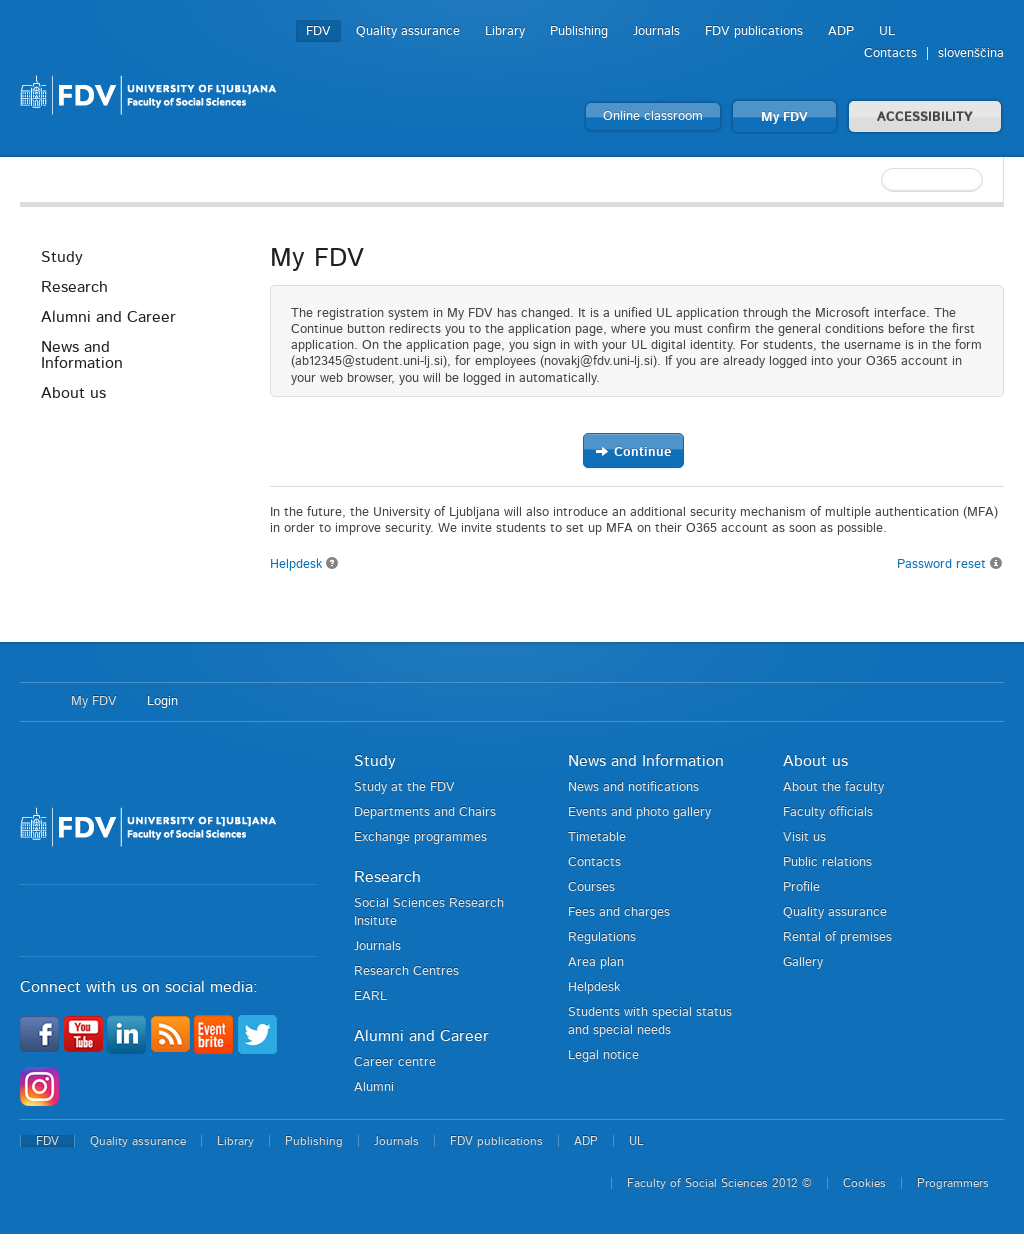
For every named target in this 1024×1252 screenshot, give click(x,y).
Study (62, 257)
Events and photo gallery (639, 812)
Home (35, 702)
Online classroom (653, 116)
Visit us (804, 837)
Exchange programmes (420, 837)
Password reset (950, 563)
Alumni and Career (108, 317)
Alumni (374, 1087)
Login (162, 701)
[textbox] (874, 180)
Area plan (596, 962)
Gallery (803, 962)
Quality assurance (408, 31)
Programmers (953, 1183)
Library (505, 31)
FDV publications (754, 31)
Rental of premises (837, 937)
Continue (633, 451)
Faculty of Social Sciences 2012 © (719, 1183)
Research (74, 287)
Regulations (602, 937)
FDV (318, 31)
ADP (841, 31)
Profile (801, 887)
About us (73, 393)
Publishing (579, 31)
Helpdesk (304, 564)
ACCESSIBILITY (925, 117)
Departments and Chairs (425, 812)
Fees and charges (619, 912)
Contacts (890, 53)
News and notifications (633, 787)
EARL (370, 996)
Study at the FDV (404, 787)
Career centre (395, 1062)
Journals (656, 31)
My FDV (784, 117)
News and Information (82, 355)
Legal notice (603, 1055)
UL (887, 31)
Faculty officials (828, 812)
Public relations (827, 862)
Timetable (597, 837)
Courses (591, 887)
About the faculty (833, 787)
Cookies (864, 1183)
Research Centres (406, 971)
